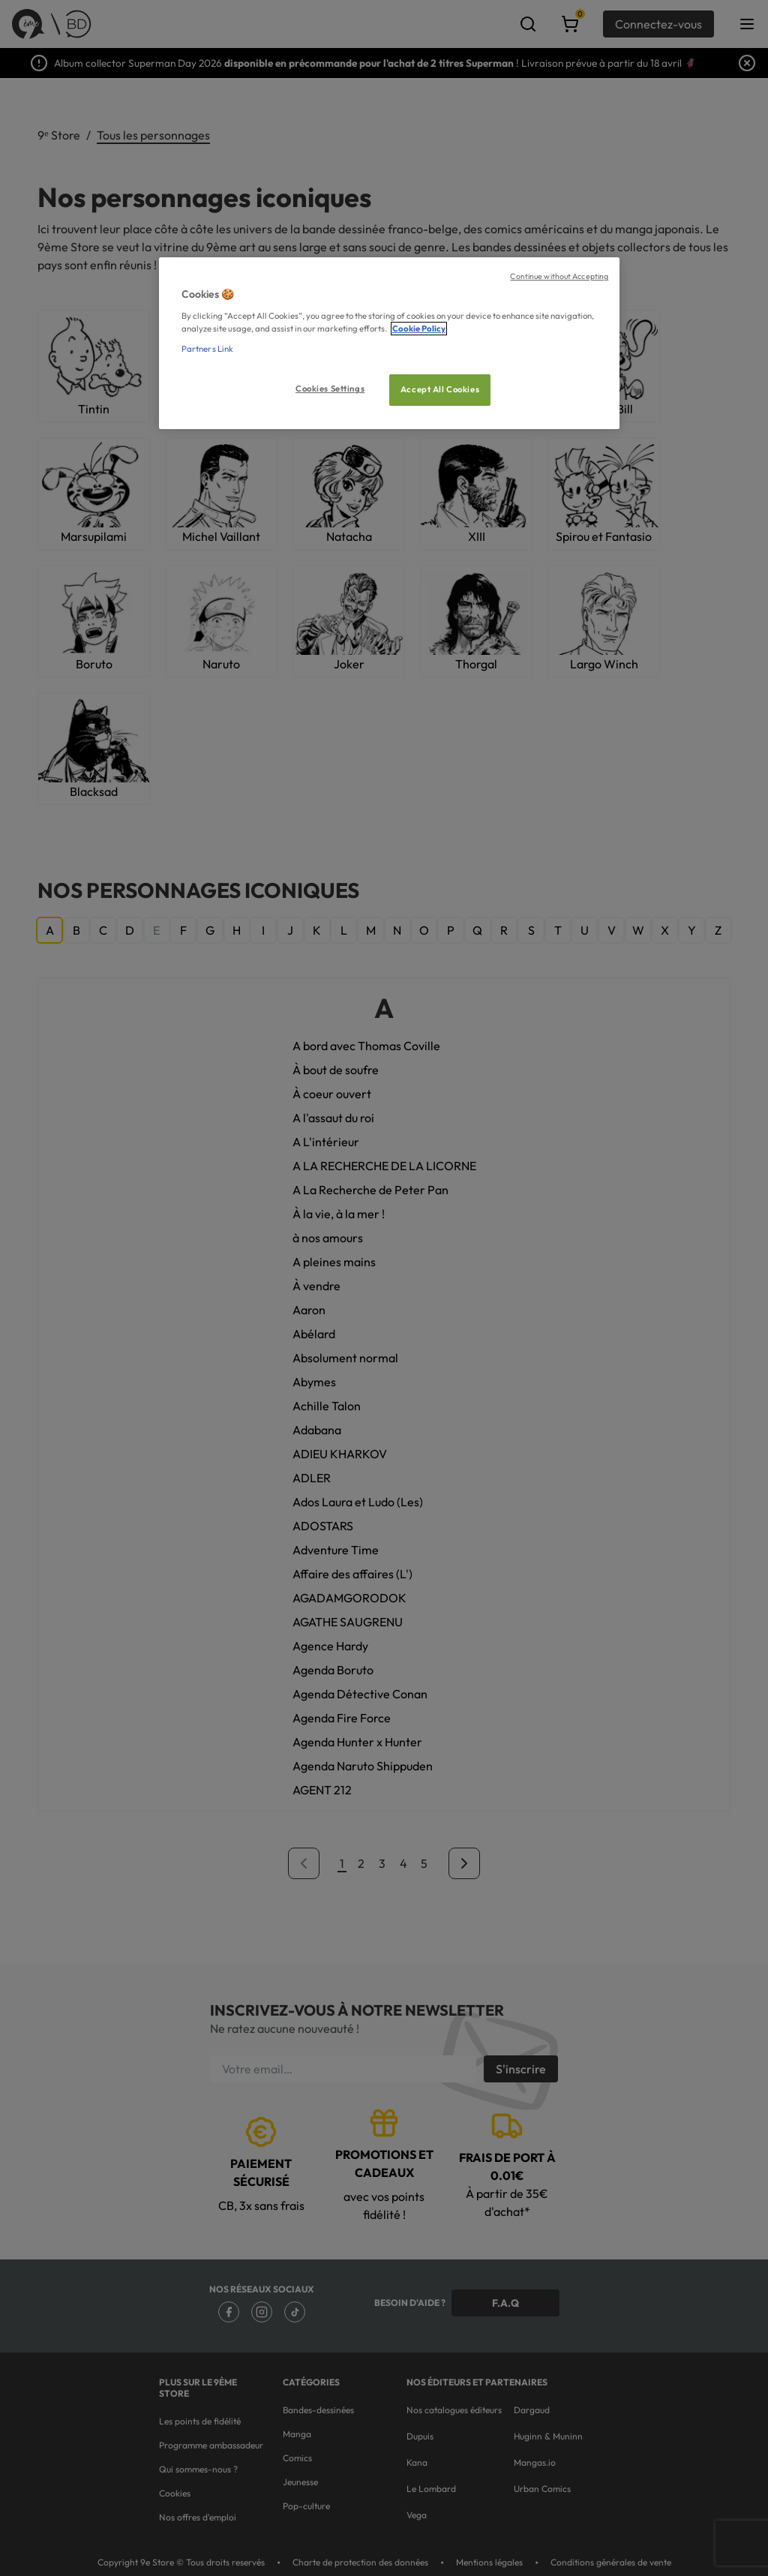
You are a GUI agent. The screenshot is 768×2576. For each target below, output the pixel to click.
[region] (389, 343)
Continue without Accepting (559, 276)
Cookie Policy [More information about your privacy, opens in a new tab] (419, 328)
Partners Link (207, 349)
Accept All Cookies (439, 389)
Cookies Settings (330, 388)
